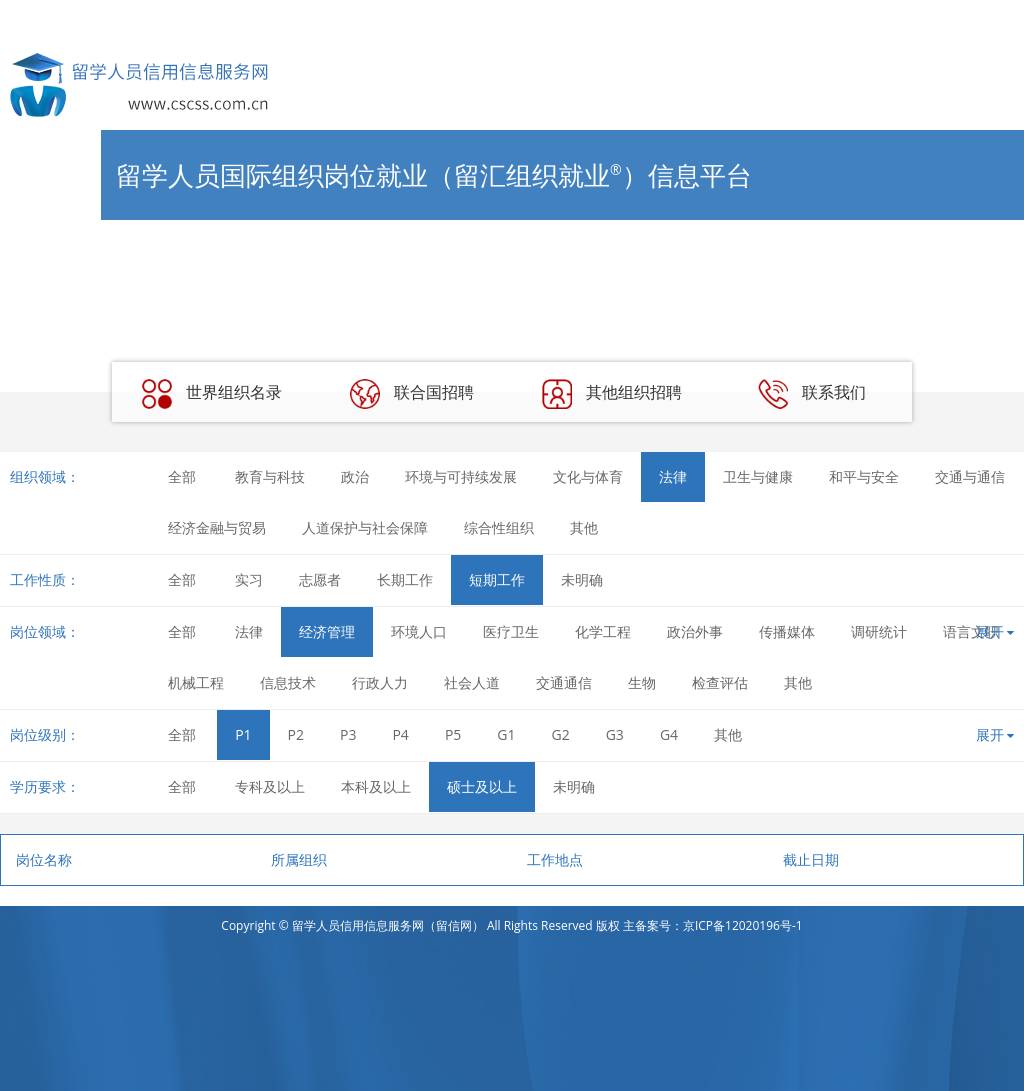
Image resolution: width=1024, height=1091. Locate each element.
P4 (400, 734)
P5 (453, 734)
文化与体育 (588, 476)
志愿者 (320, 579)
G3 (615, 734)
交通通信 (564, 682)
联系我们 (812, 394)
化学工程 (603, 631)
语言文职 (971, 631)
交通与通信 (970, 476)
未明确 (582, 579)
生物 (642, 682)
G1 (506, 734)
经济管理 (327, 631)
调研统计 (879, 631)
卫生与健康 (758, 476)
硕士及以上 (482, 786)
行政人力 (380, 682)
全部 (182, 476)
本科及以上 (376, 786)
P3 (348, 734)
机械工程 (196, 682)
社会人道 (472, 682)
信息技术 (288, 682)
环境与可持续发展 (461, 476)
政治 (355, 476)
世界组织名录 (212, 394)
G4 (669, 734)
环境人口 (419, 631)
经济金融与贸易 (217, 527)
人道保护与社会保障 (365, 527)
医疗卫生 (511, 631)
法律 (673, 476)
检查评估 (720, 682)
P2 (296, 734)
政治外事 (695, 631)
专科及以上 (270, 786)
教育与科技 (270, 476)
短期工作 (497, 579)
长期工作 (405, 579)
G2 (561, 734)
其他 (584, 527)
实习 (249, 579)
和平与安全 (864, 476)
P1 (243, 734)
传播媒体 (787, 631)
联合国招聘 (412, 394)
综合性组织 (499, 527)
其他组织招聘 (612, 394)
